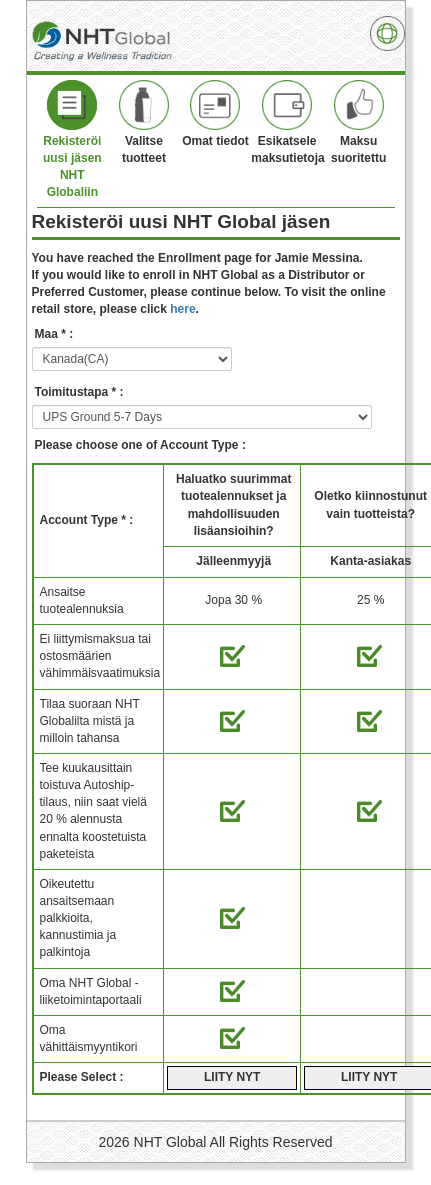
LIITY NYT (232, 1077)
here (182, 309)
